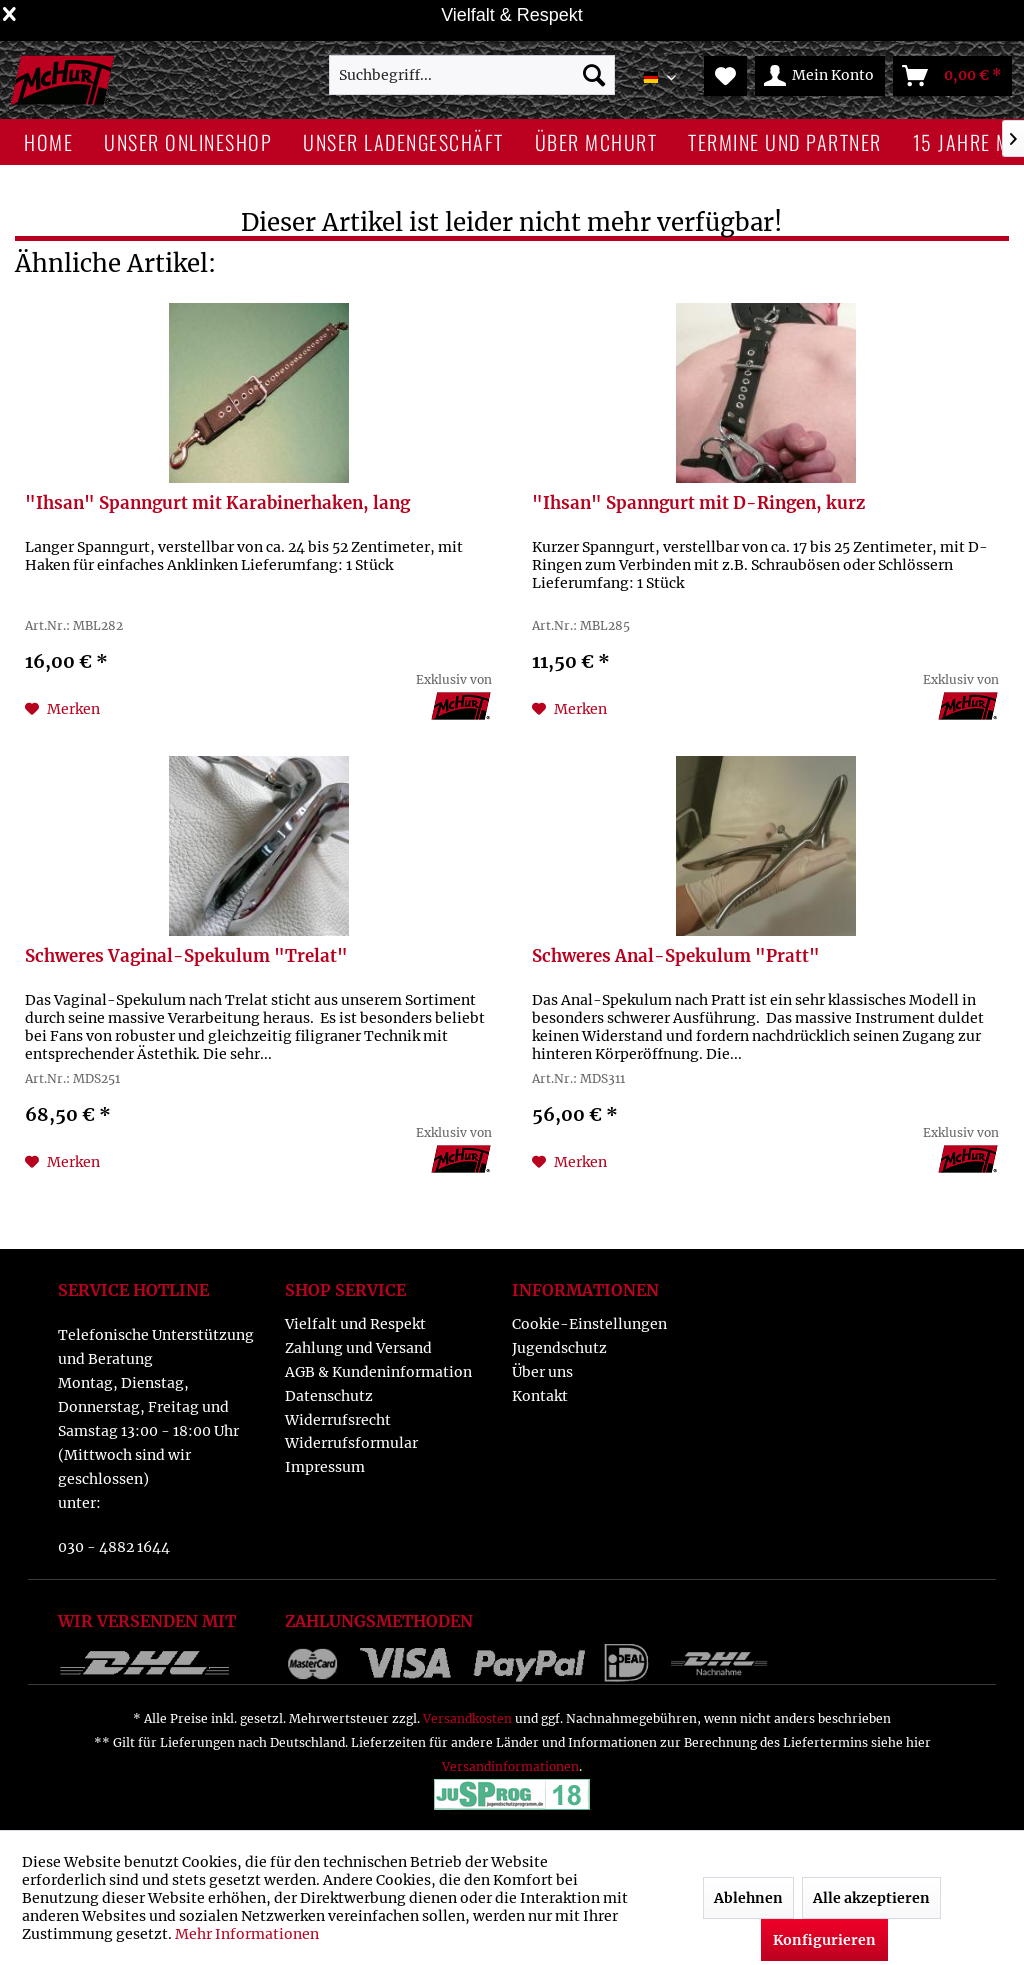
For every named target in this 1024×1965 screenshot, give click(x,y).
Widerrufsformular (351, 1443)
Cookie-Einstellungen (589, 1324)
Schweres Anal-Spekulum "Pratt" (676, 956)
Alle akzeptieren (871, 1898)
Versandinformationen (510, 1766)
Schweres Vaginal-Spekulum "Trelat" (186, 956)
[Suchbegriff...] (472, 75)
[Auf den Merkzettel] (62, 709)
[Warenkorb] (952, 76)
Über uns (542, 1372)
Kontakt (540, 1396)
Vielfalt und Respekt (355, 1324)
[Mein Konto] (820, 76)
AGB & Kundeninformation (378, 1372)
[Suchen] (594, 75)
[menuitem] (472, 75)
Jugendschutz (559, 1348)
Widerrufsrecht (338, 1420)
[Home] (48, 142)
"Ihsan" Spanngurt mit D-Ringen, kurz (698, 503)
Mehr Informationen (247, 1934)
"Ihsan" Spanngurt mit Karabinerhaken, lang (217, 503)
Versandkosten (467, 1718)
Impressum (325, 1467)
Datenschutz (329, 1396)
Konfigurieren (824, 1940)
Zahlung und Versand (358, 1348)
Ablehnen (748, 1898)
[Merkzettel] (725, 76)
